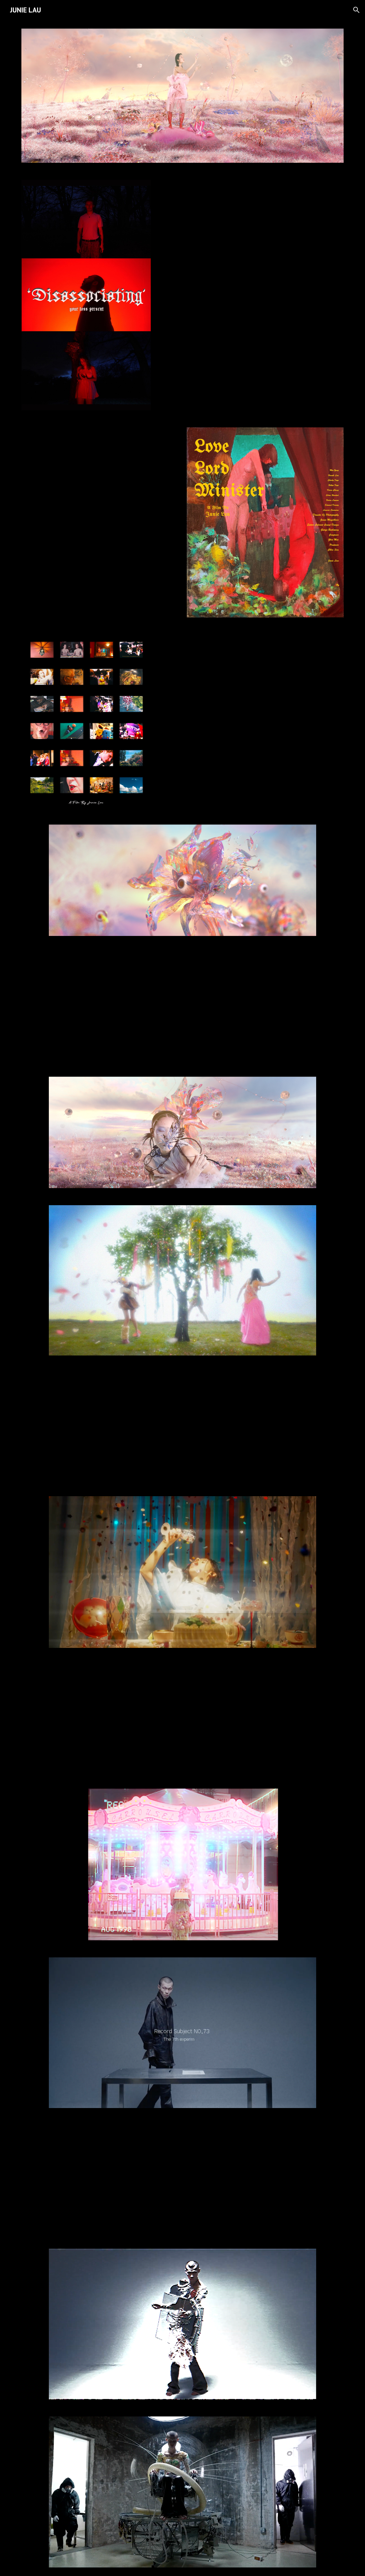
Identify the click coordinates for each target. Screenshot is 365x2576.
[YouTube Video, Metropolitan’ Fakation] (182, 1006)
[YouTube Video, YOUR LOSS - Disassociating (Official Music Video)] (251, 240)
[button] (356, 10)
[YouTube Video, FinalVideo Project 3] (182, 1426)
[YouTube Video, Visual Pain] (182, 2178)
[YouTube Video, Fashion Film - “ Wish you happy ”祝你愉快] (182, 1718)
